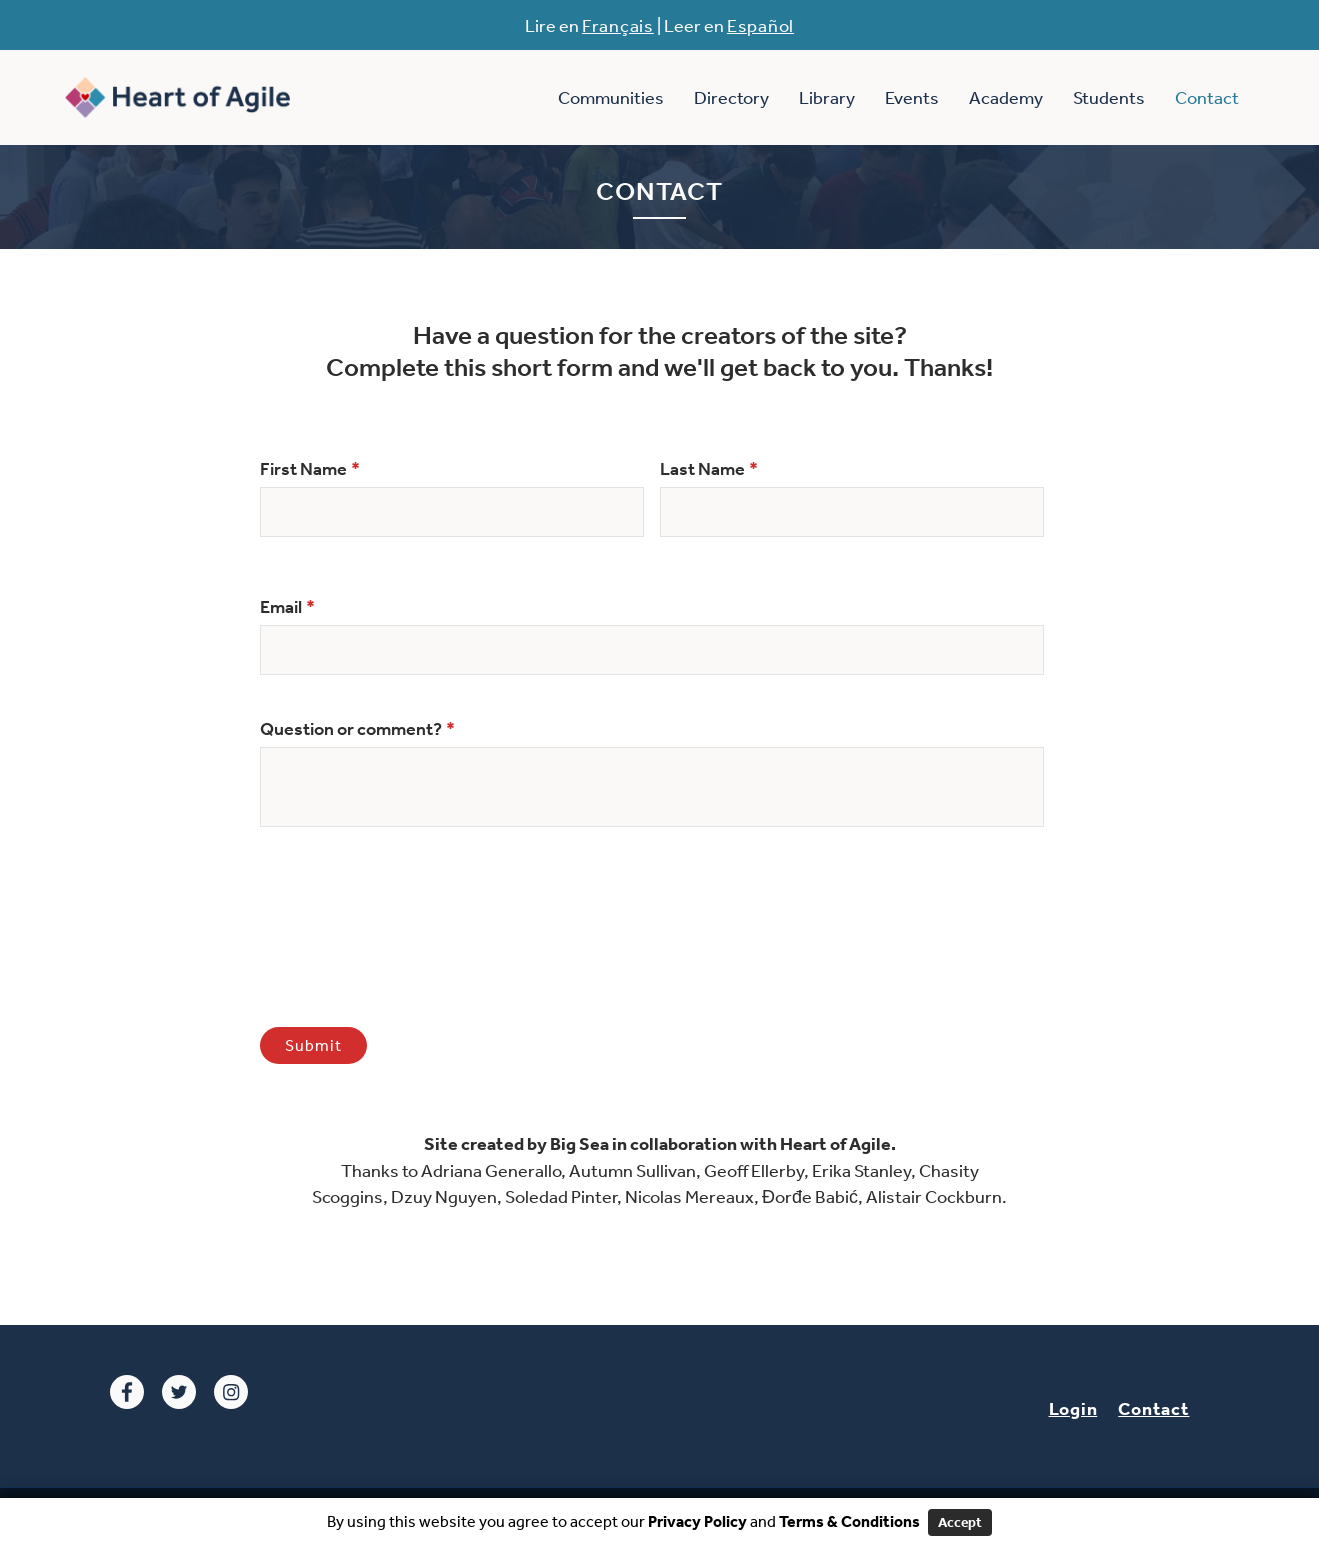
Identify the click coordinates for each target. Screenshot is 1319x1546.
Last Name (709, 469)
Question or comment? (357, 729)
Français (618, 25)
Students (1109, 97)
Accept (960, 1522)
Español (760, 25)
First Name (310, 469)
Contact (1207, 97)
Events (912, 97)
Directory (731, 97)
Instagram (231, 1392)
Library (827, 97)
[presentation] (412, 932)
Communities (611, 97)
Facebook (127, 1392)
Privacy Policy (696, 1521)
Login (1073, 1408)
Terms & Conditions (849, 1521)
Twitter (179, 1392)
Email (287, 607)
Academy (1006, 97)
